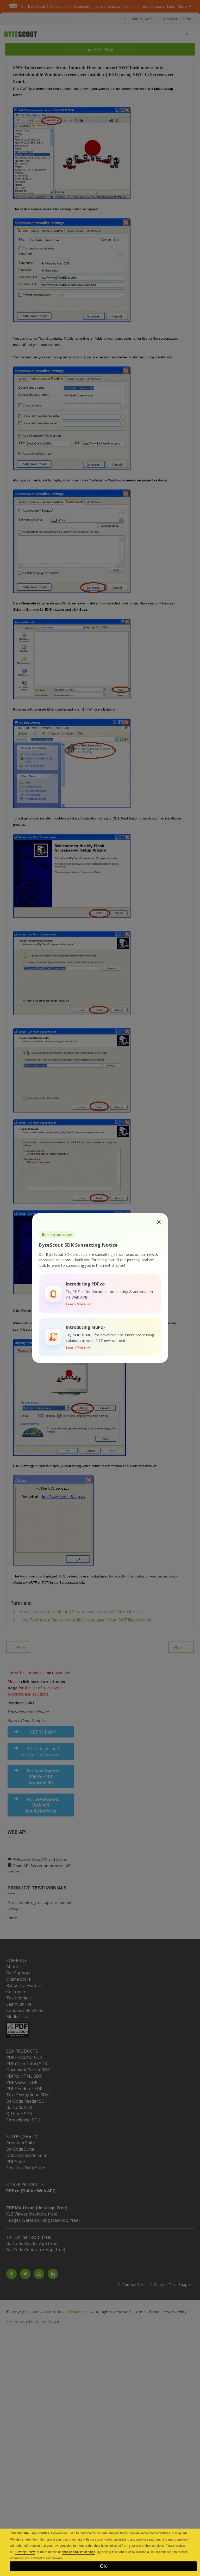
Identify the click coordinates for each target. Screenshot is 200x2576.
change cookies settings (78, 2552)
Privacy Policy (25, 2552)
